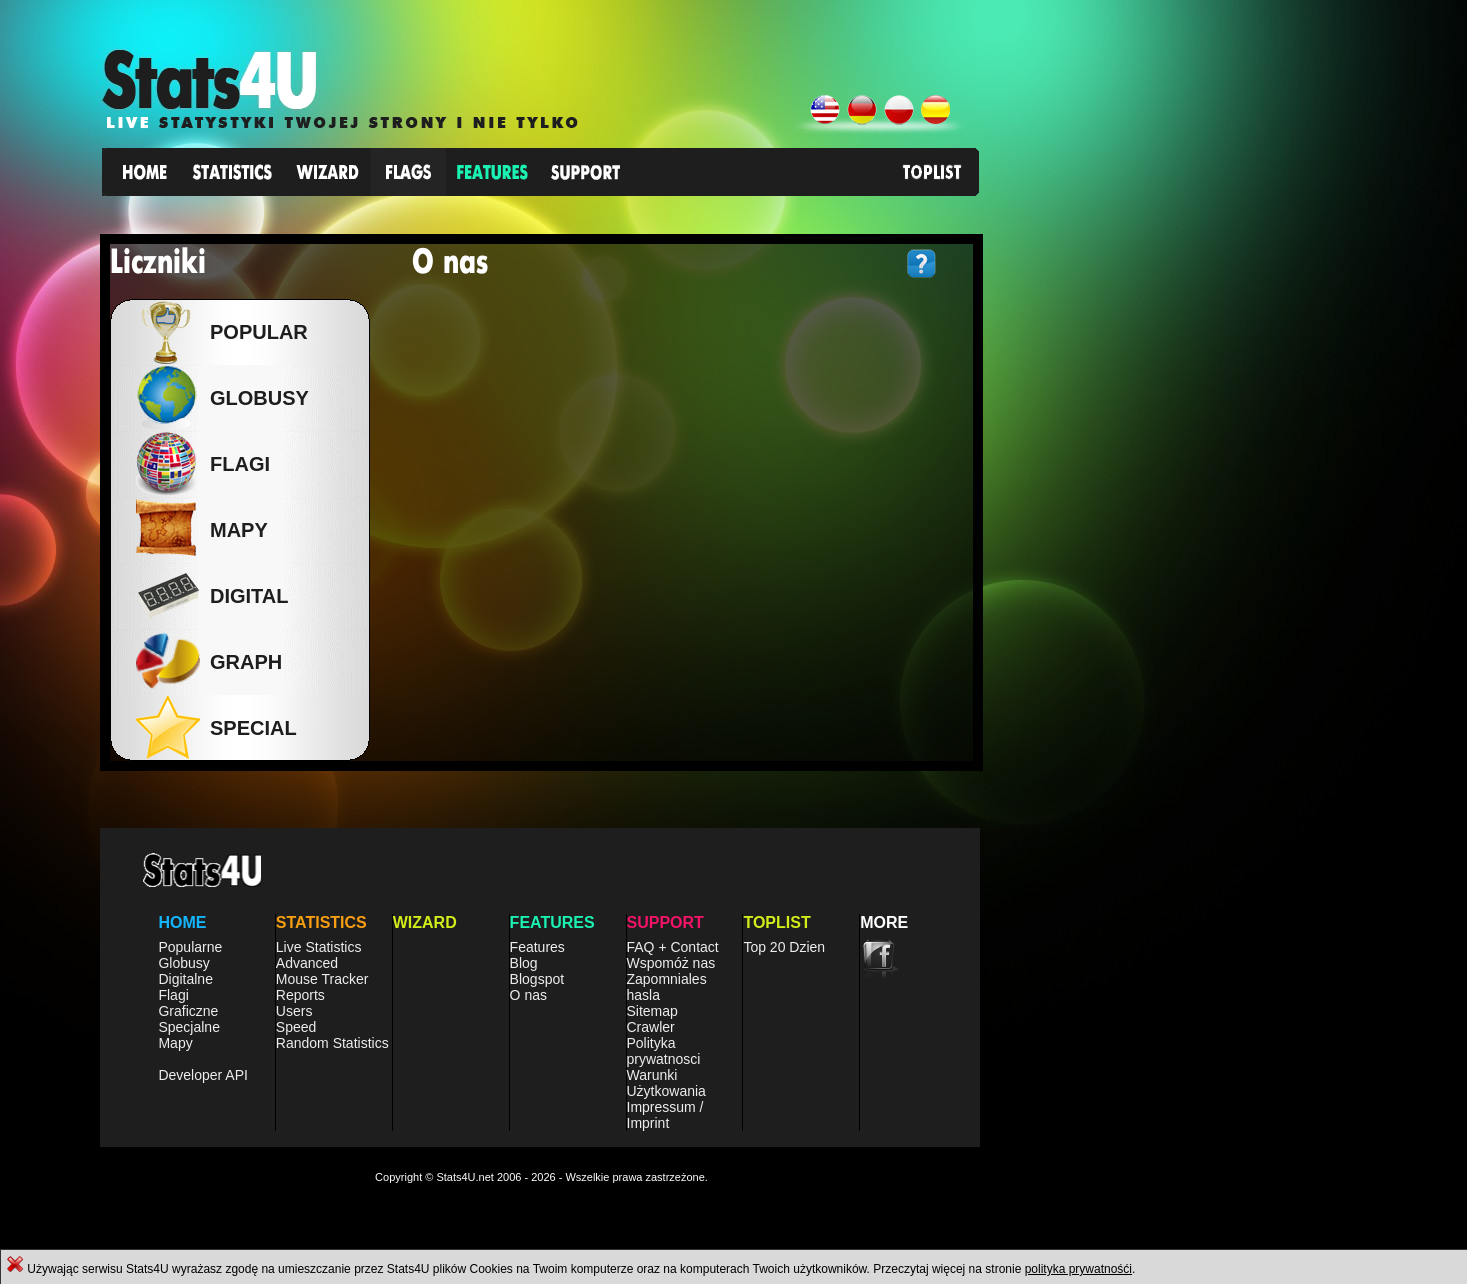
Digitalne (185, 979)
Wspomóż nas (671, 963)
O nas (528, 995)
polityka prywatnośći (1078, 1269)
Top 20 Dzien (784, 947)
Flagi (173, 995)
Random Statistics (332, 1043)
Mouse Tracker (322, 979)
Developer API (203, 1075)
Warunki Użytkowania (666, 1083)
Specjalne (189, 1027)
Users (294, 1011)
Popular (254, 332)
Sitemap (652, 1011)
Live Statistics (319, 947)
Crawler (651, 1027)
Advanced (307, 963)
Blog (524, 963)
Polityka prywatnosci (664, 1051)
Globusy (254, 398)
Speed (296, 1027)
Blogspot (537, 979)
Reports (300, 995)
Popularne (190, 947)
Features (537, 947)
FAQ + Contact (673, 947)
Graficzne (188, 1011)
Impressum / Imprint (665, 1115)
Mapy (175, 1043)
